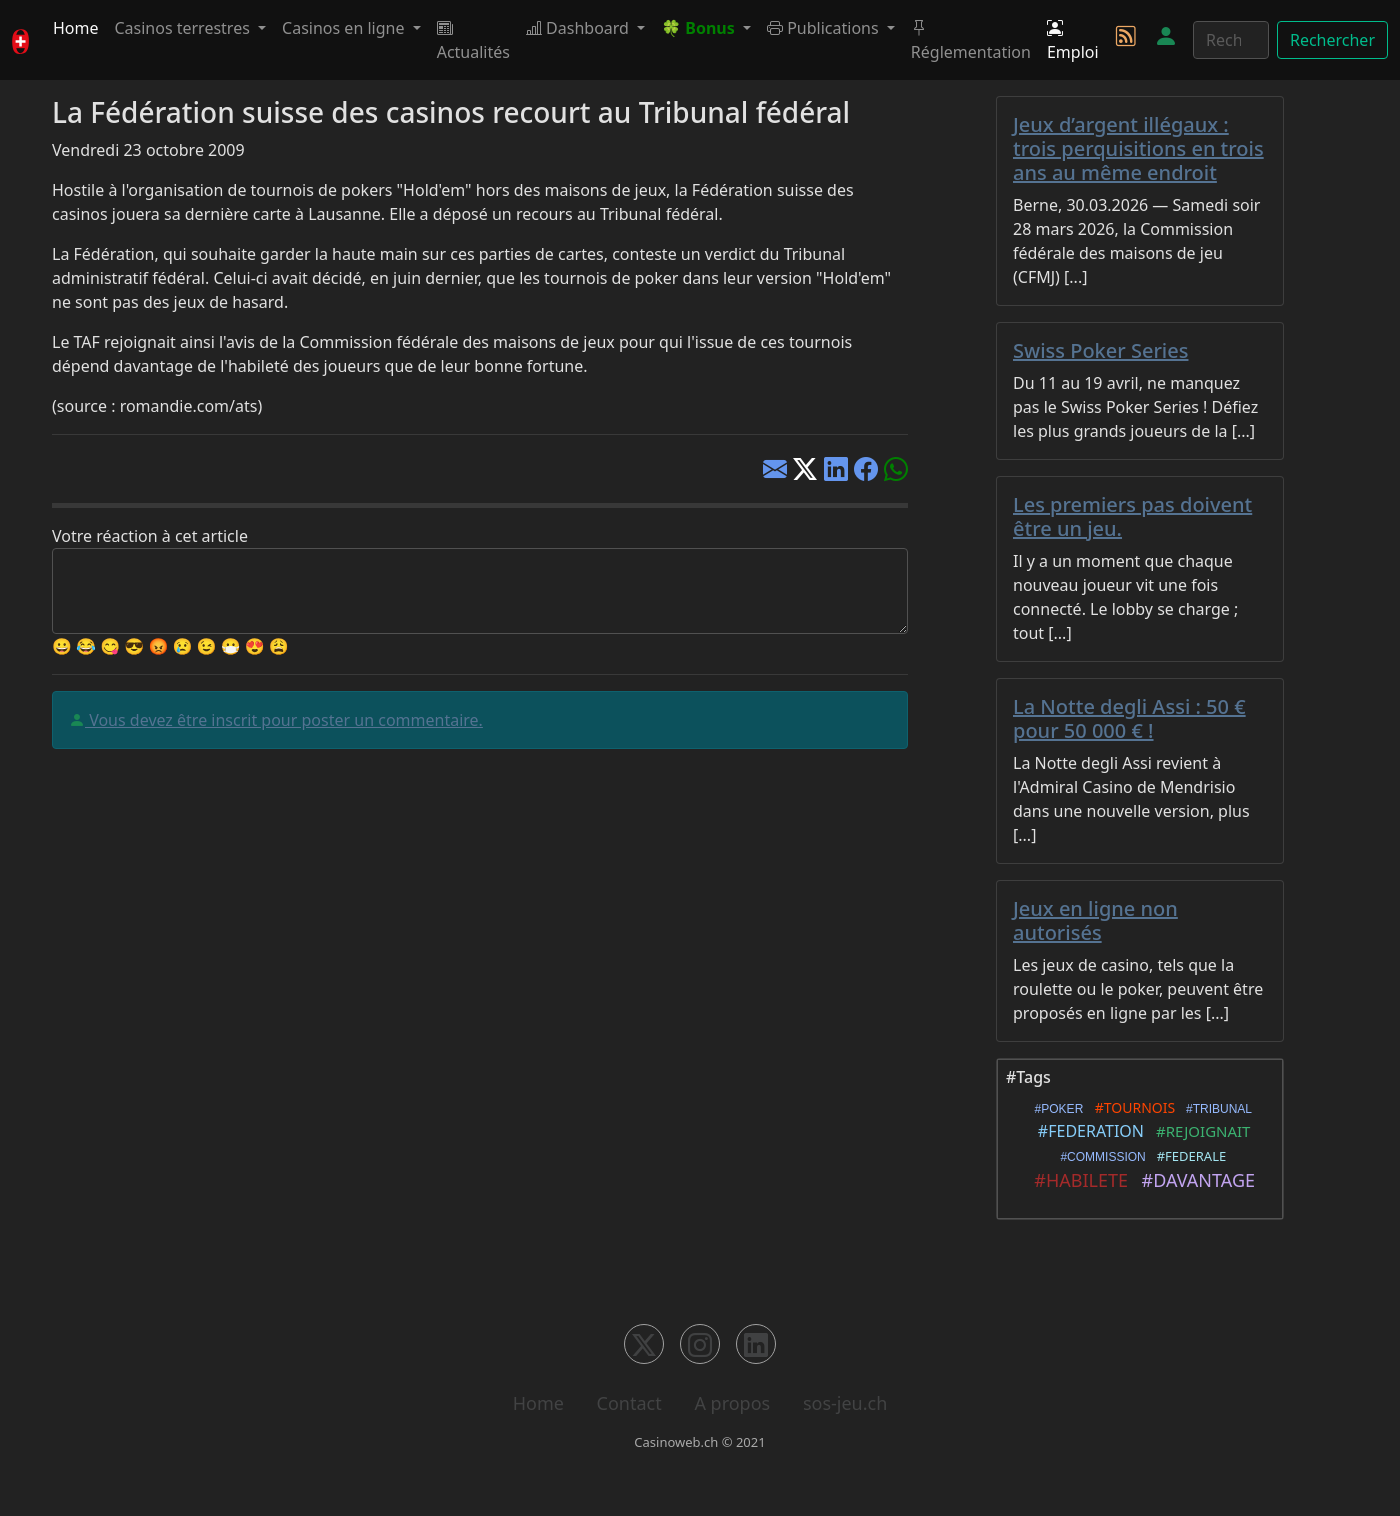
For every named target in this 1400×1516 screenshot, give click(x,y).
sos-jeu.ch (845, 1403)
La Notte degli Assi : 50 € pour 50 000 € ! (1129, 718)
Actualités (473, 40)
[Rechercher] (1231, 40)
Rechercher (1332, 40)
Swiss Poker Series (1100, 350)
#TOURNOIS (1131, 1107)
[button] (706, 28)
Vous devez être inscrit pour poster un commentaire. (284, 720)
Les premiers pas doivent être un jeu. (1132, 516)
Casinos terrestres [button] (184, 28)
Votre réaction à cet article (150, 536)
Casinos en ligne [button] (345, 28)
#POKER (1055, 1109)
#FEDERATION (1087, 1131)
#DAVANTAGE (1193, 1180)
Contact (629, 1403)
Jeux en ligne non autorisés (1095, 920)
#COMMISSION (1100, 1157)
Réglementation (971, 40)
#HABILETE (1076, 1180)
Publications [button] (825, 28)
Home (76, 28)
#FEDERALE (1188, 1156)
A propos (732, 1403)
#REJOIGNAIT (1199, 1131)
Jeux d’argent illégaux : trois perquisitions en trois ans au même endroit (1138, 148)
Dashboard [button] (579, 28)
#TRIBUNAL (1215, 1109)
